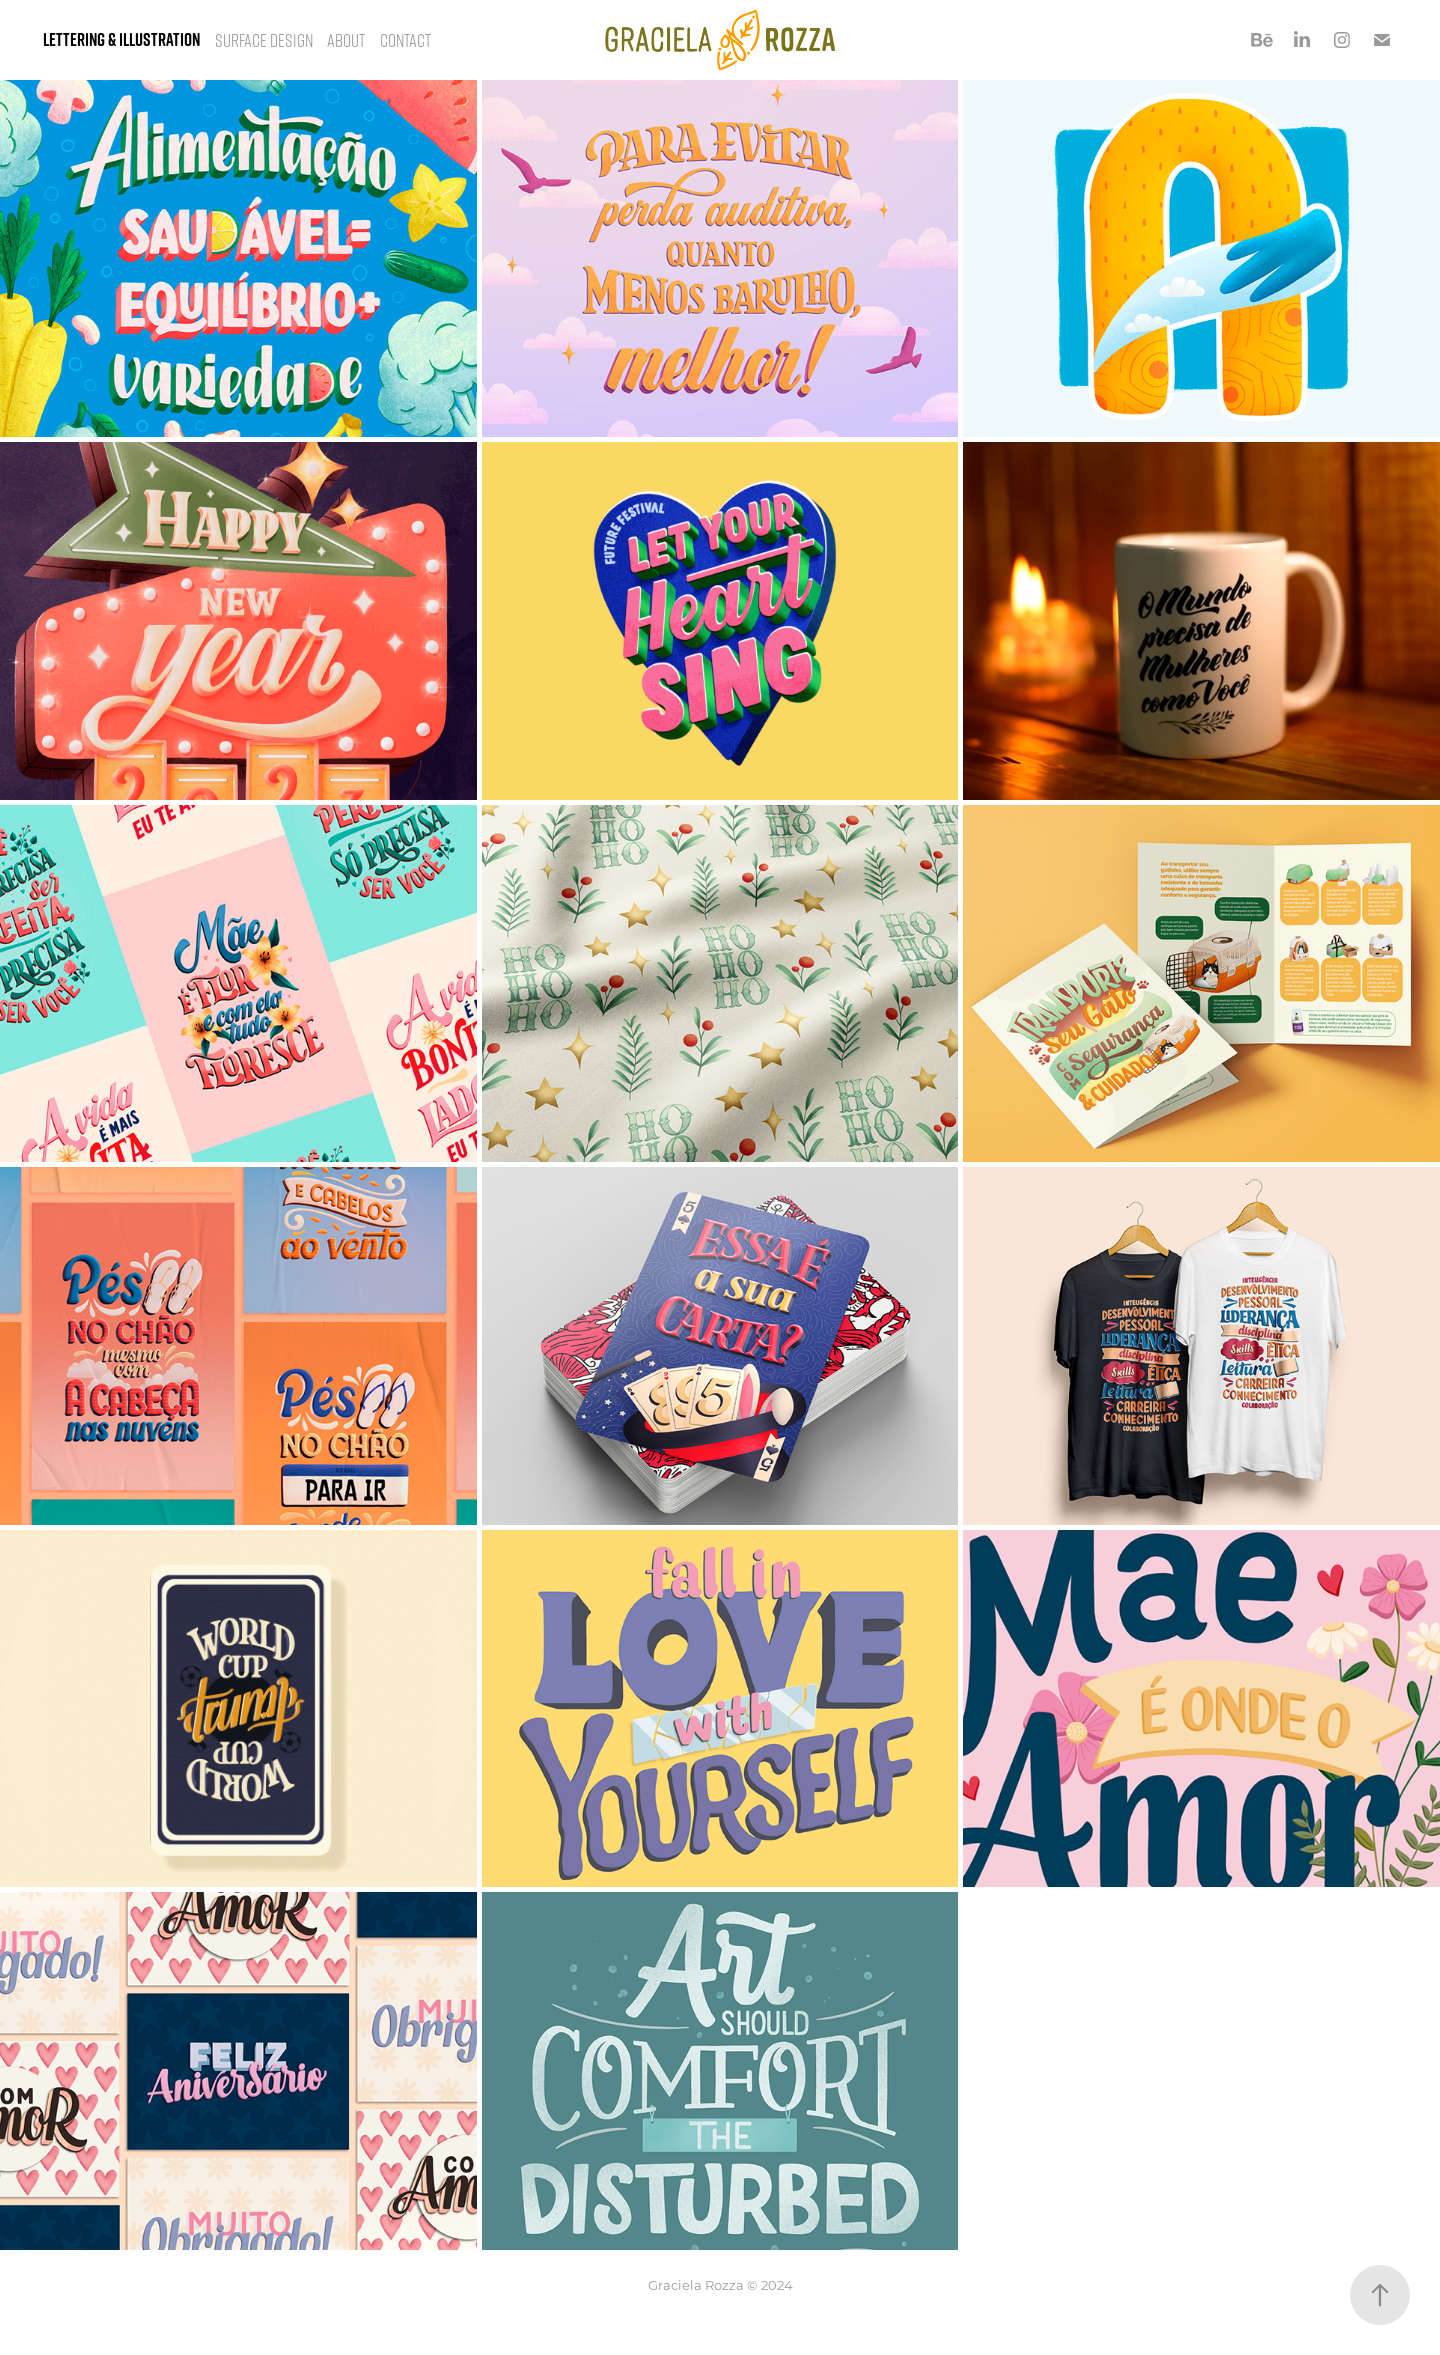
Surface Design (264, 40)
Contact (405, 40)
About (346, 40)
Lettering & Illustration (121, 39)
